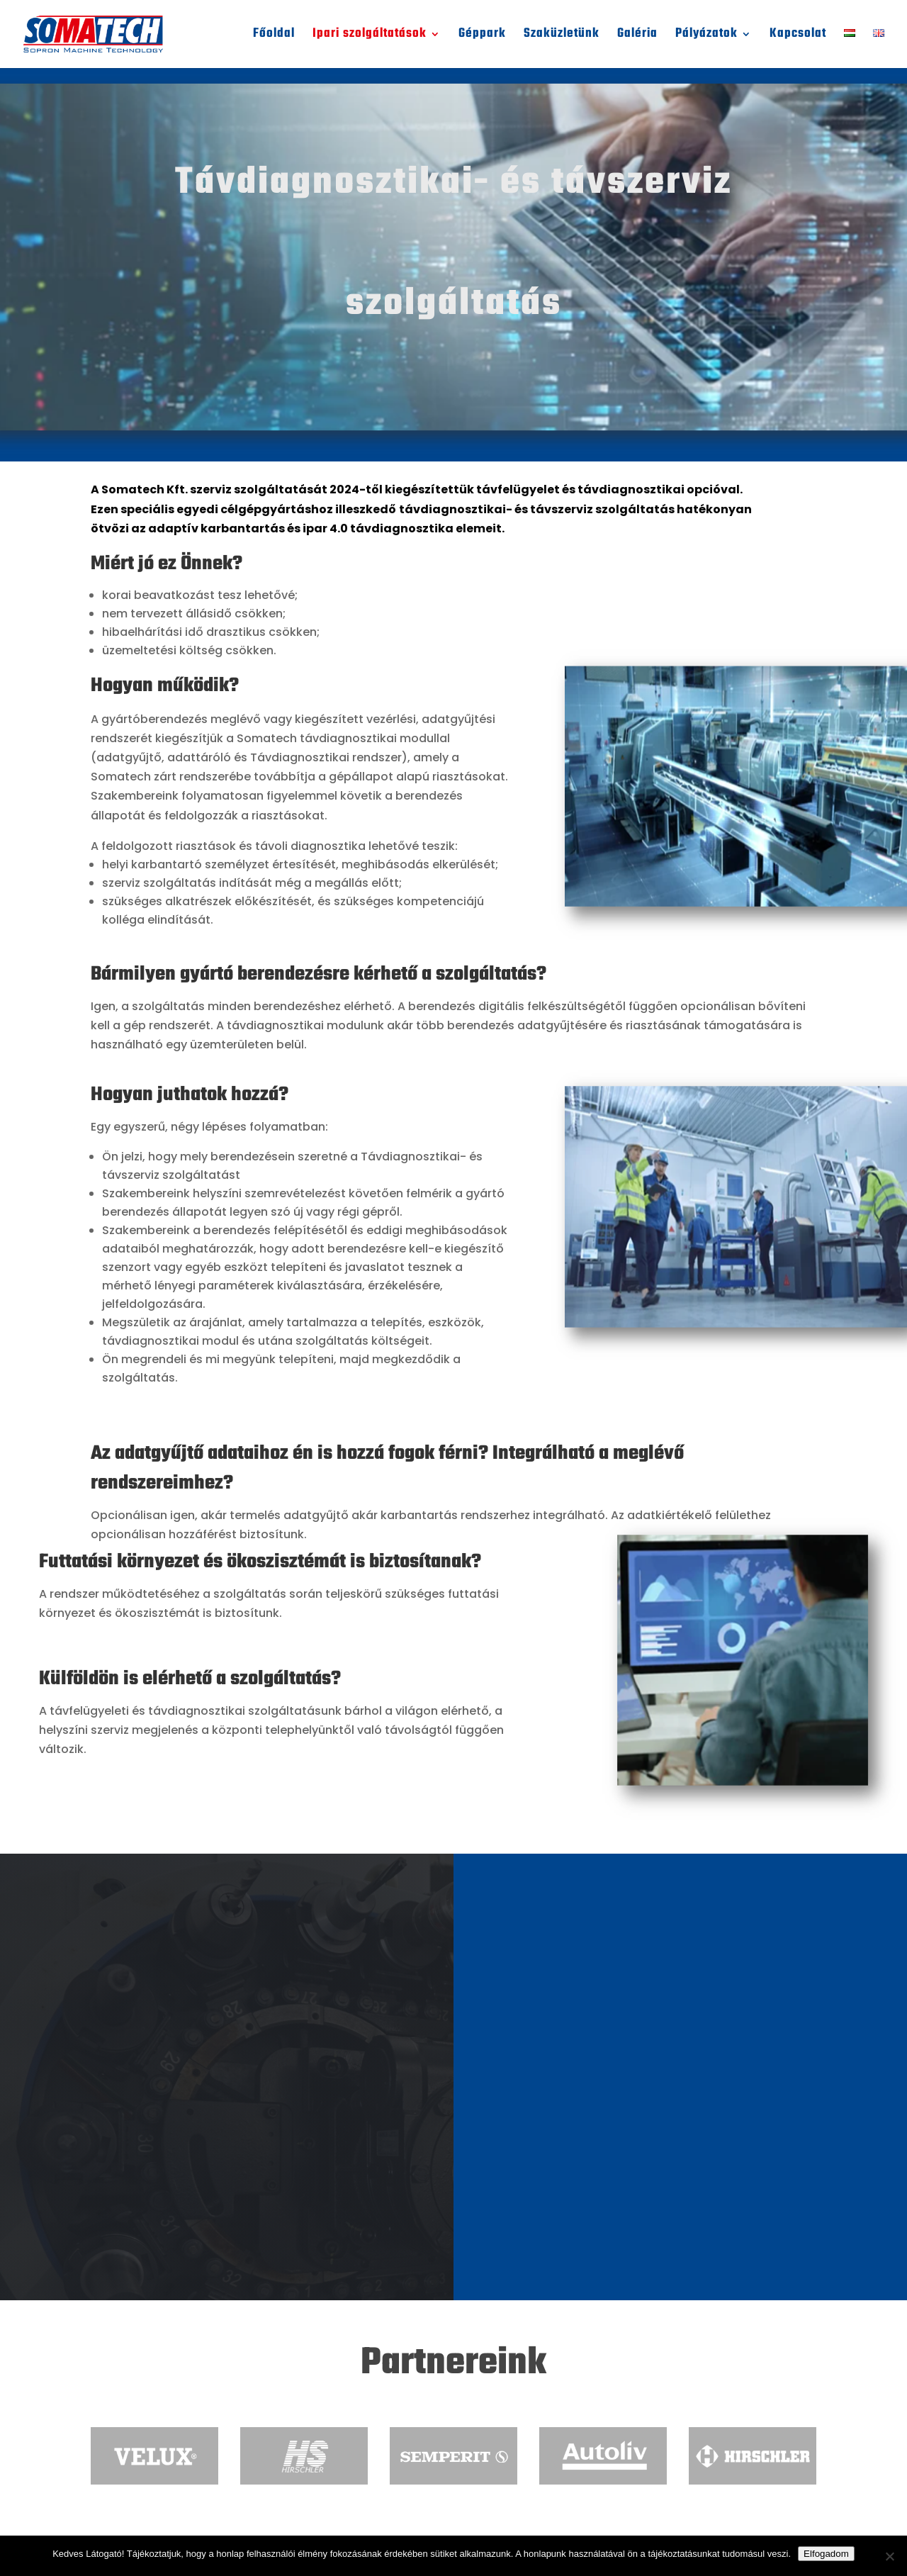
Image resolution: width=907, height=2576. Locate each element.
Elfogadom (826, 2553)
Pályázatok (706, 36)
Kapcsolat (798, 36)
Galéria (637, 36)
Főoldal (274, 36)
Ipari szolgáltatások (369, 36)
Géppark (482, 36)
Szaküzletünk (561, 36)
